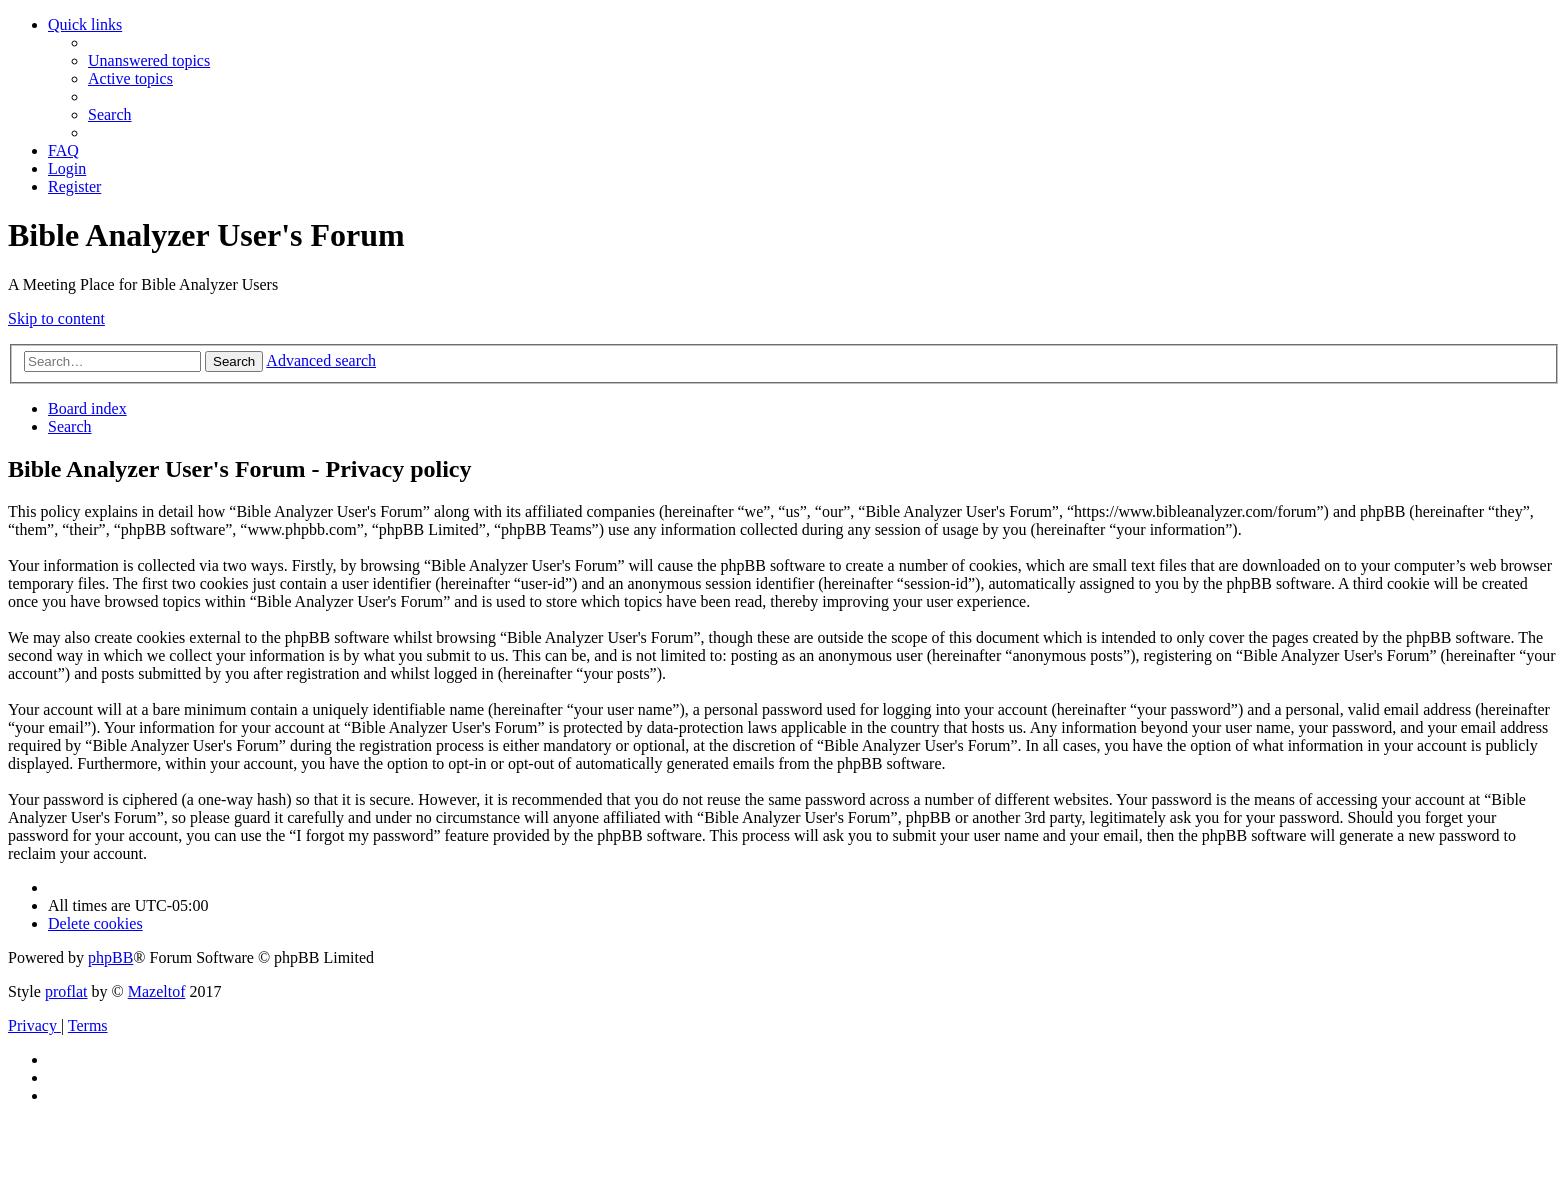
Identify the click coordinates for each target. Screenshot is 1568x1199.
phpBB (110, 957)
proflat (66, 991)
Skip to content (56, 318)
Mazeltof (157, 991)
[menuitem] (149, 60)
